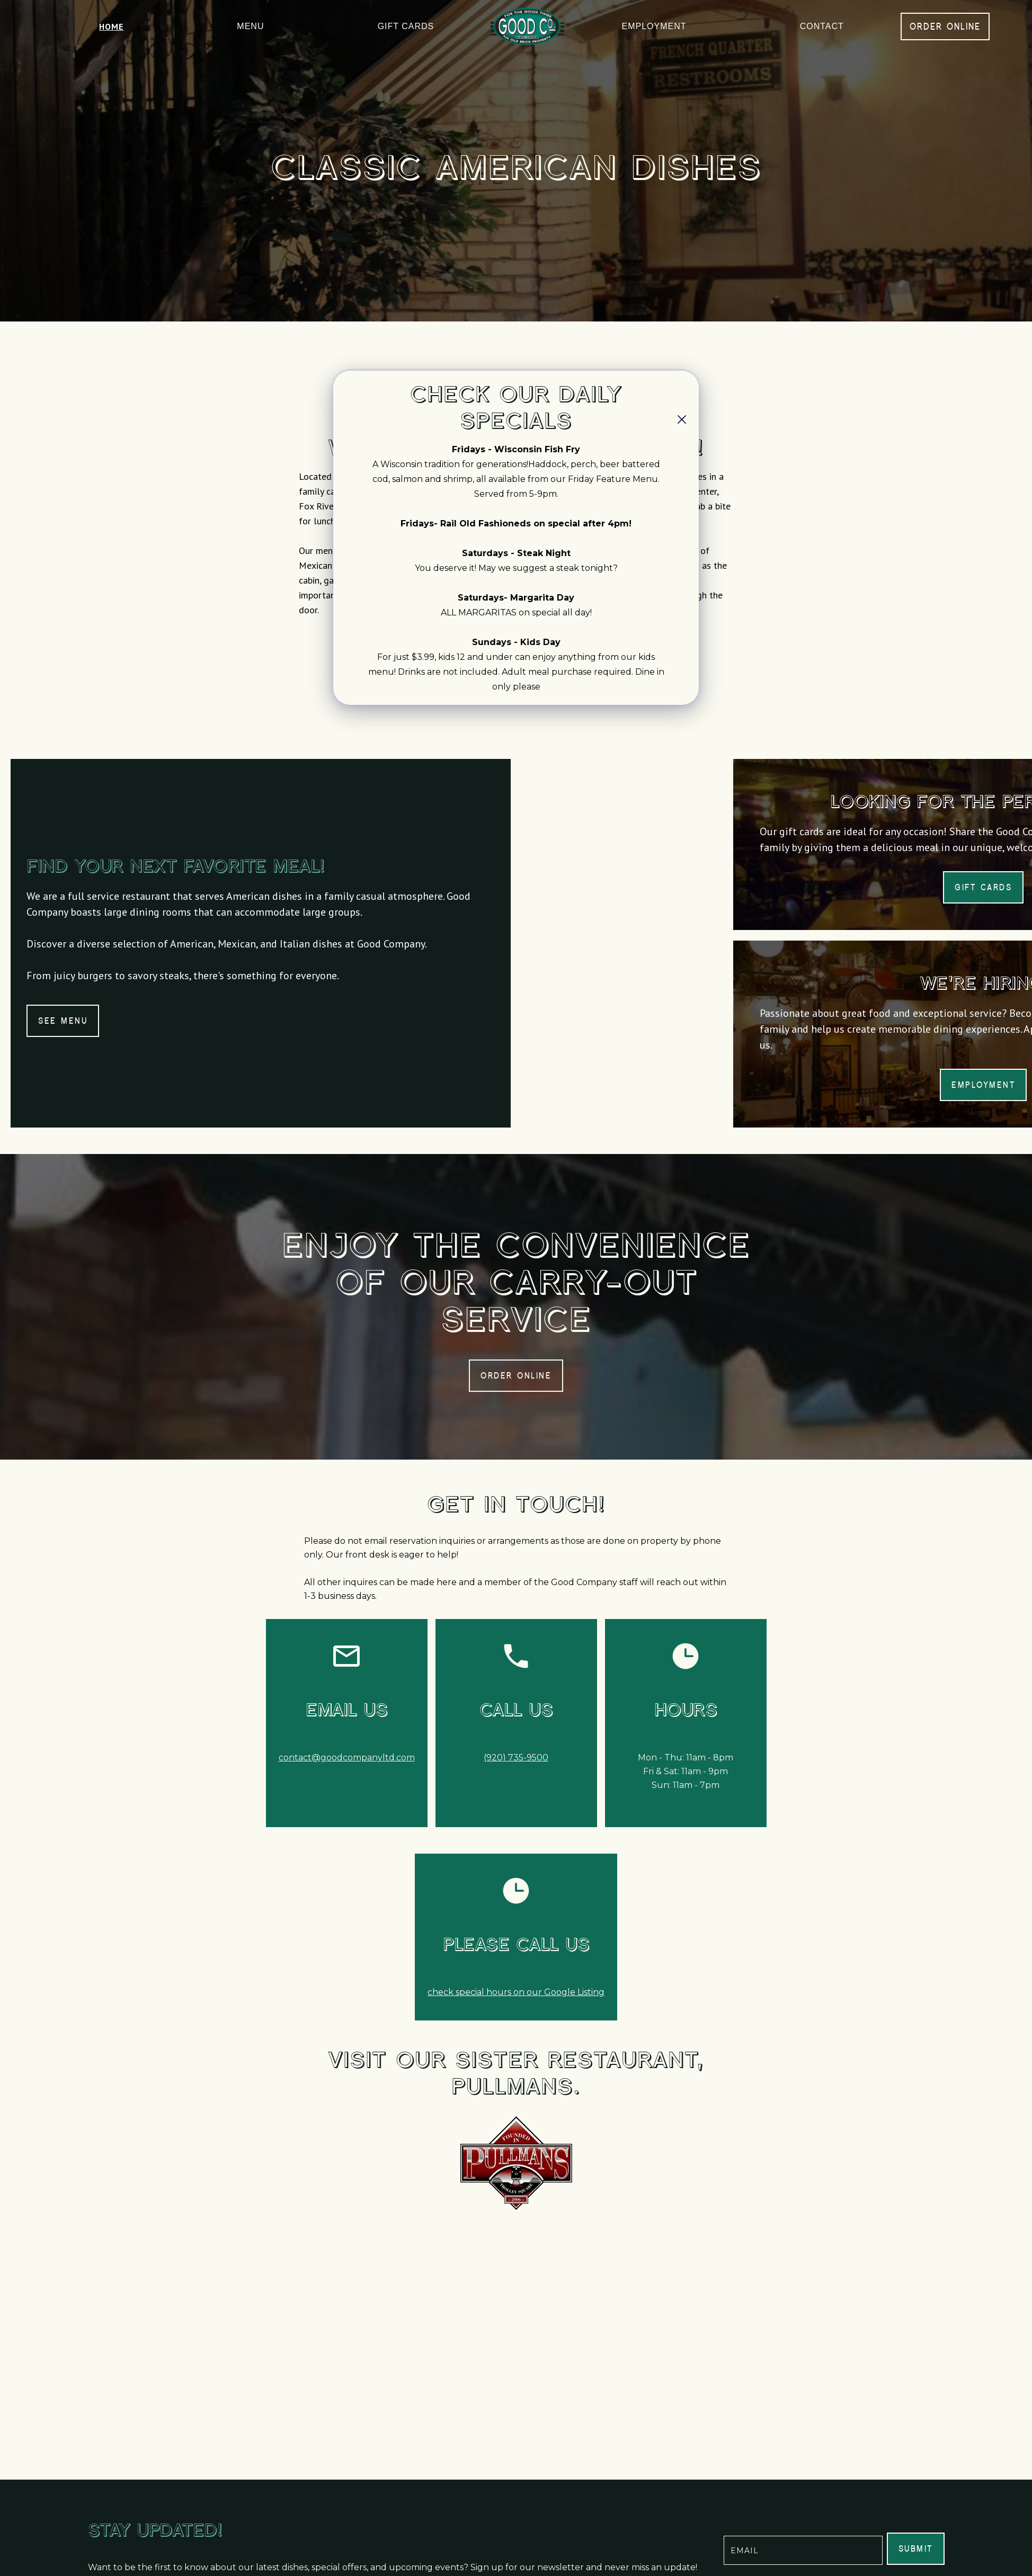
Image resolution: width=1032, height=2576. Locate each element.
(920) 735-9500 (516, 1757)
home (111, 26)
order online (945, 26)
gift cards (406, 26)
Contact (822, 26)
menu (250, 26)
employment (653, 26)
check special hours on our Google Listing (516, 1992)
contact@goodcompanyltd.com (347, 1757)
